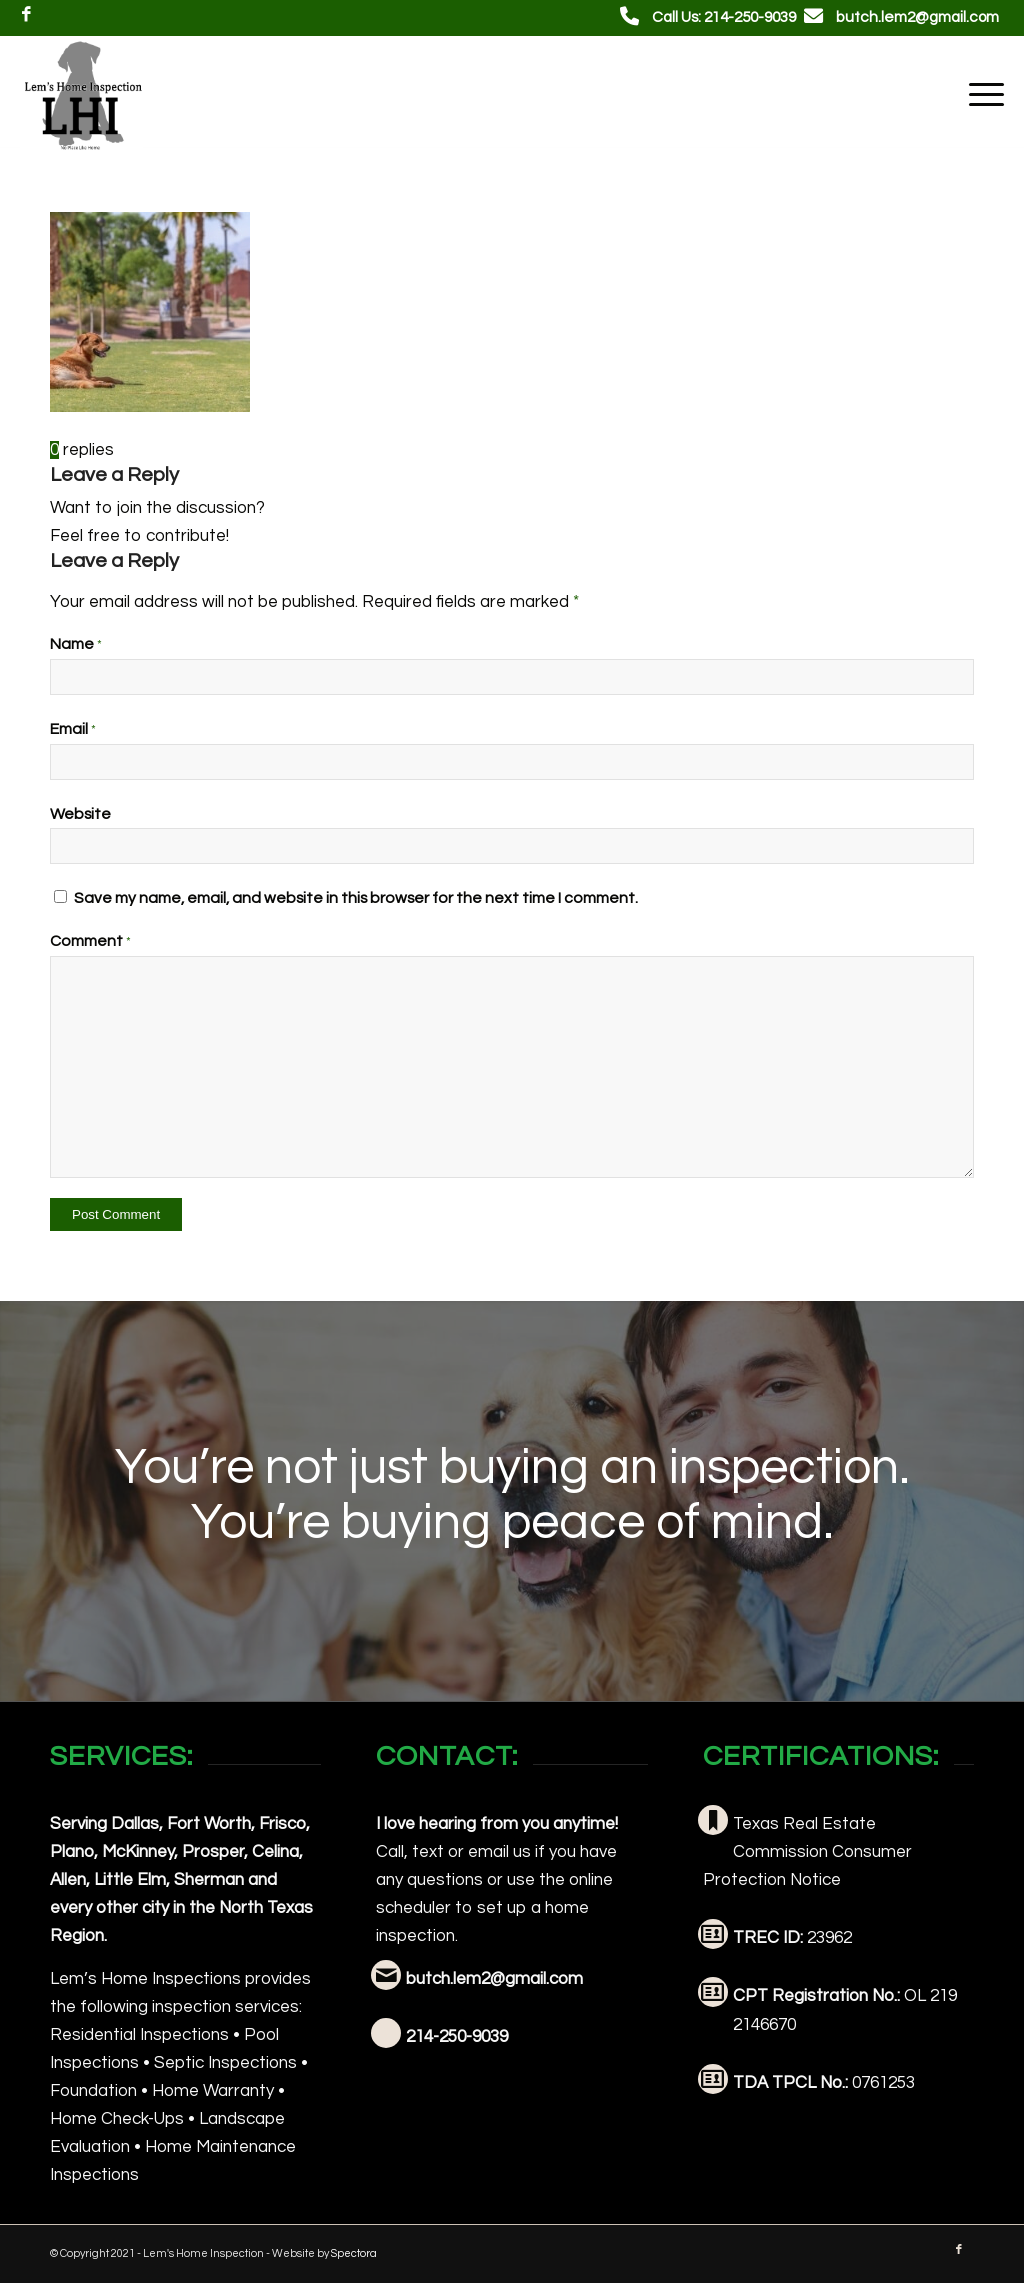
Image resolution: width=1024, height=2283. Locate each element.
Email (73, 729)
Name (76, 644)
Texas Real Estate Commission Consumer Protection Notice (807, 1852)
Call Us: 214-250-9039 (724, 17)
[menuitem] (980, 94)
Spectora (354, 2253)
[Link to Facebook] (26, 15)
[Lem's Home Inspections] (81, 94)
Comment (90, 941)
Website (80, 814)
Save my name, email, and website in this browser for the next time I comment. (356, 898)
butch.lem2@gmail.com (917, 17)
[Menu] (980, 94)
